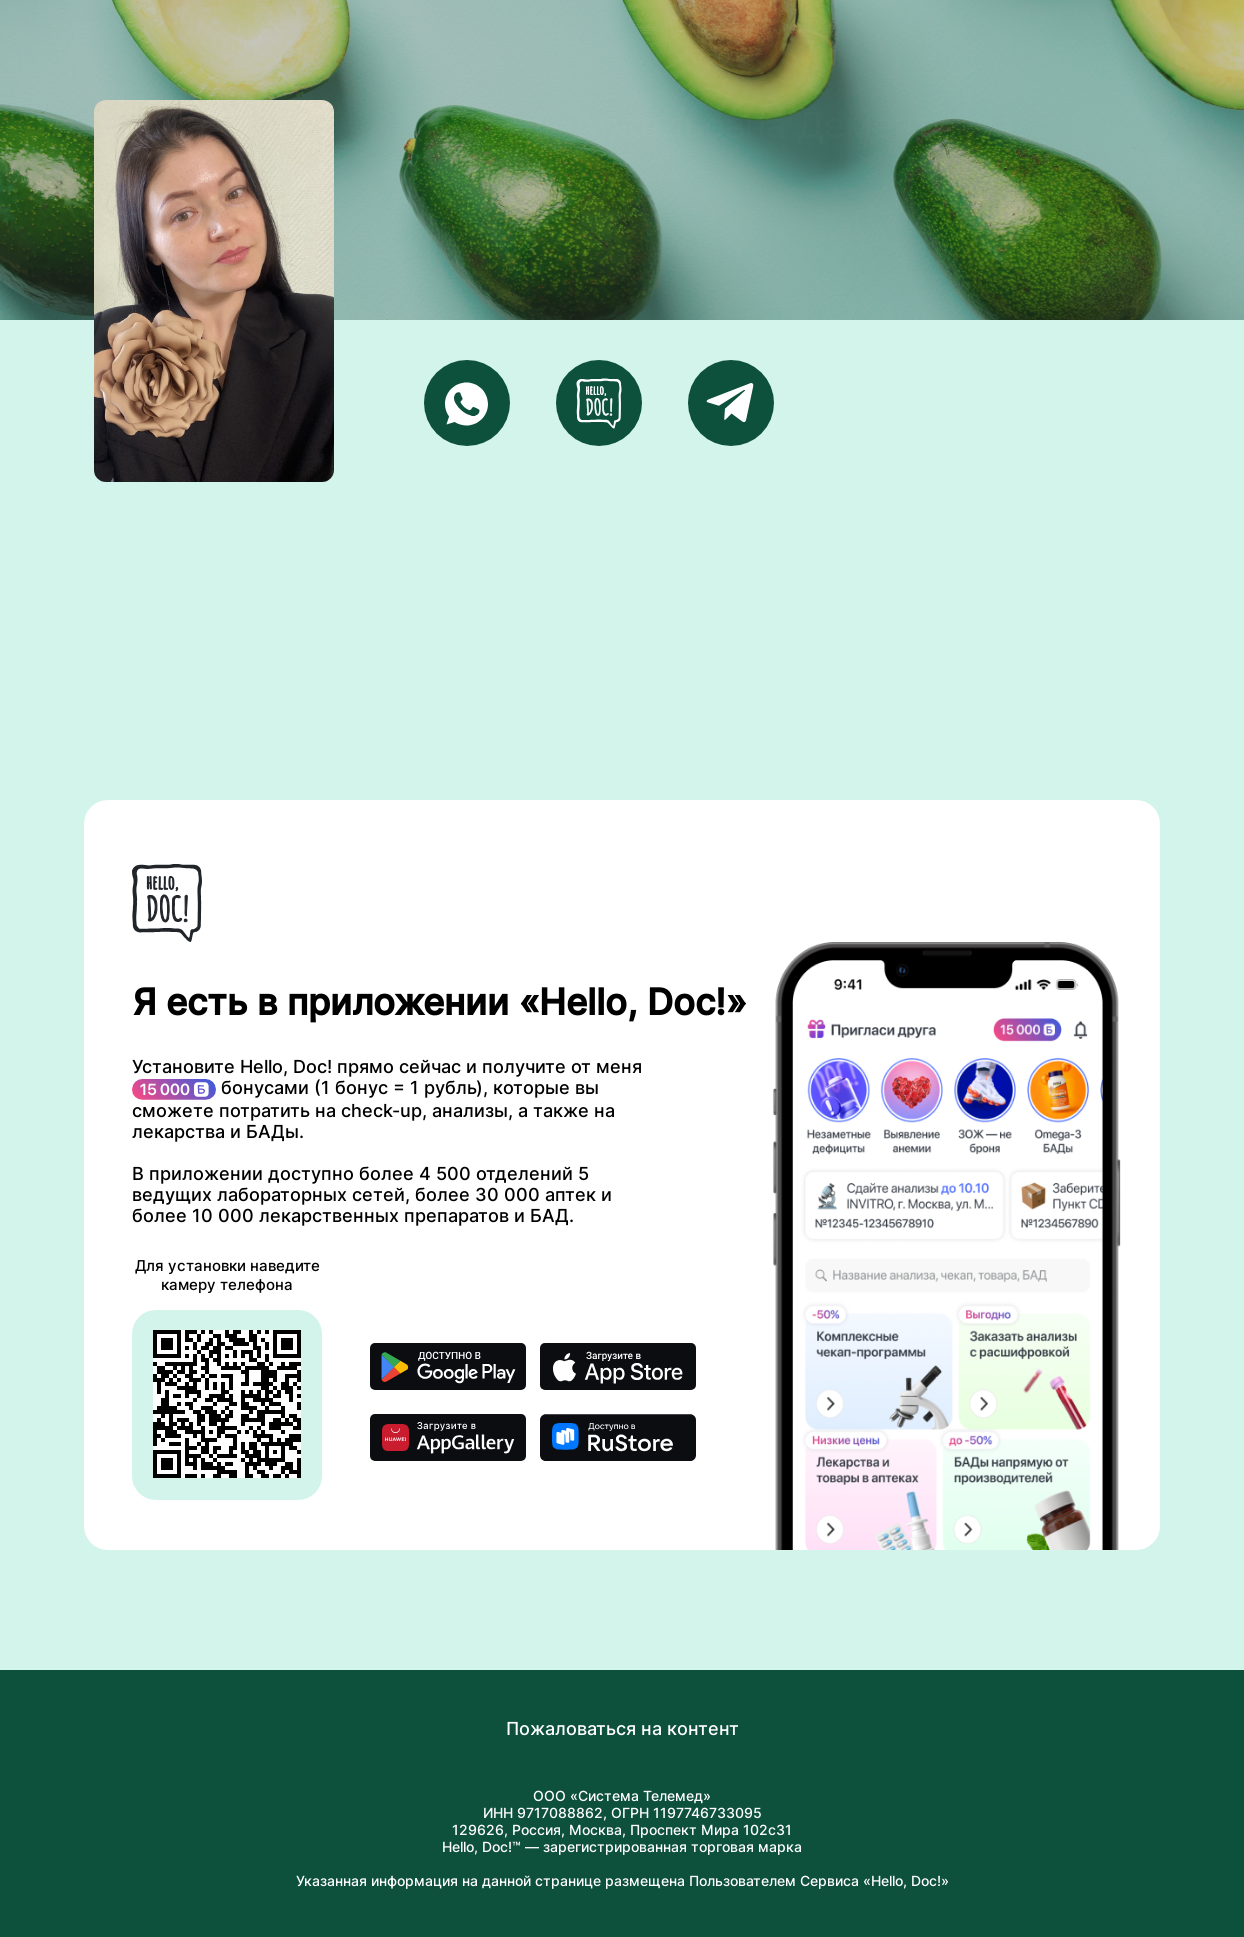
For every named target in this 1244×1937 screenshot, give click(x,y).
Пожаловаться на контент (622, 1728)
